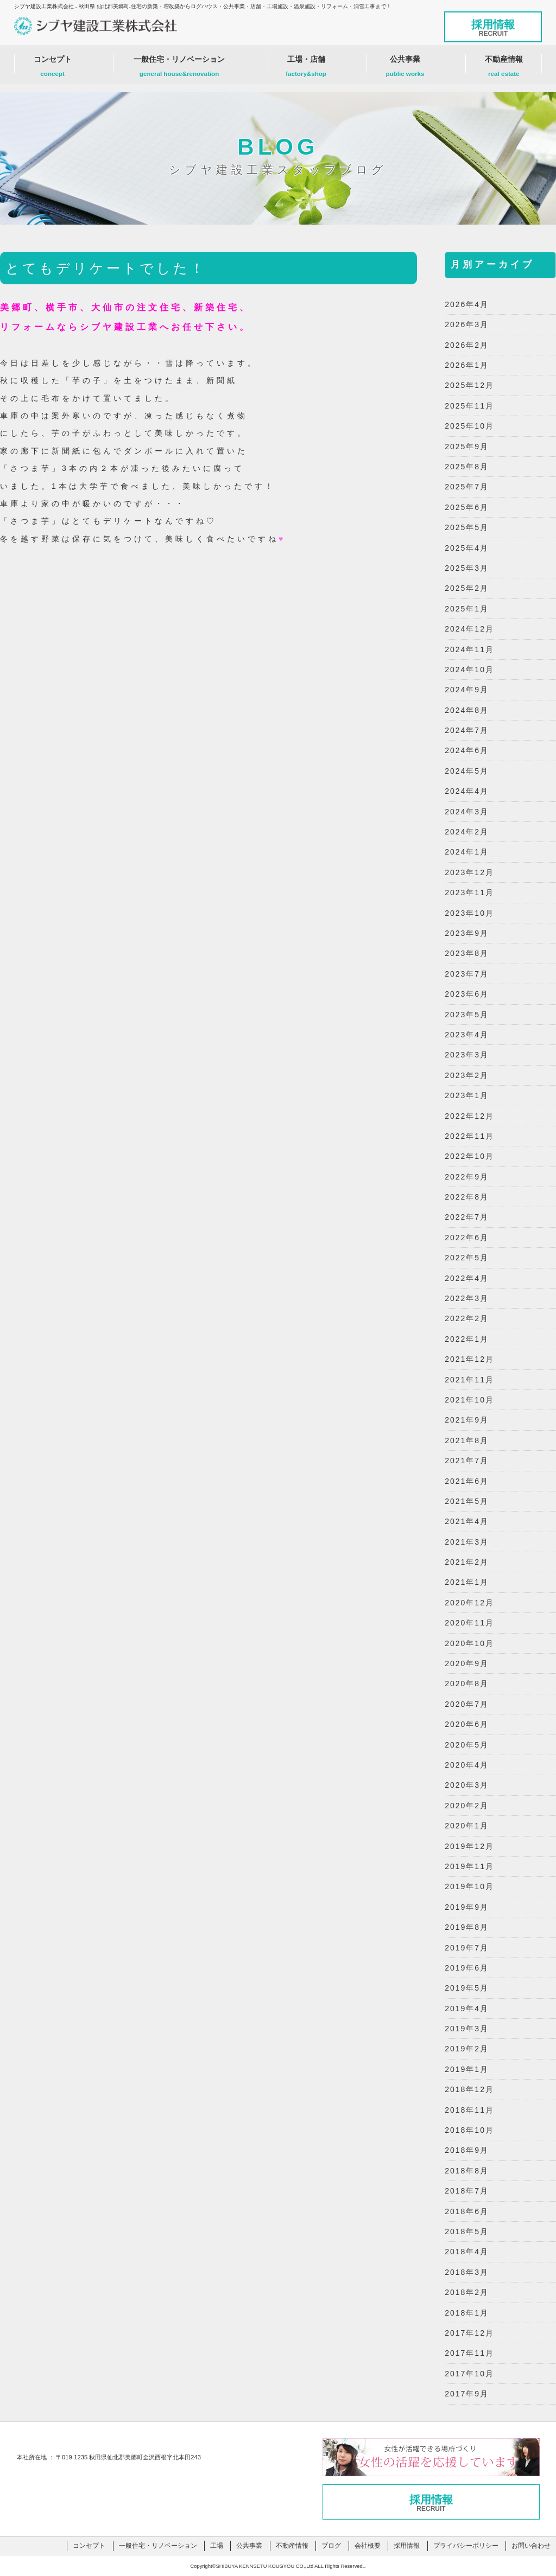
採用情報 (493, 27)
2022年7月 (467, 1217)
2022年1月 (467, 1339)
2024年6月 (467, 750)
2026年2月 (467, 345)
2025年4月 (467, 548)
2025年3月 (467, 568)
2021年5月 (467, 1501)
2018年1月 (467, 2313)
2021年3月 (467, 1542)
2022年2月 (467, 1318)
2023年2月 (467, 1075)
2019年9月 (467, 1907)
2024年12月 (469, 628)
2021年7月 (467, 1460)
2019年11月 (469, 1866)
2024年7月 (467, 730)
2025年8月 (467, 466)
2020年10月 (469, 1643)
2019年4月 (467, 2008)
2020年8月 (467, 1683)
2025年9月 (467, 446)
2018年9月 (467, 2150)
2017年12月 (469, 2333)
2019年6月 (467, 1967)
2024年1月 (467, 851)
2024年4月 (467, 791)
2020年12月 (469, 1602)
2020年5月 (467, 1744)
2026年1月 (467, 365)
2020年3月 (467, 1785)
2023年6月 (467, 994)
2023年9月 (467, 933)
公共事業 (405, 69)
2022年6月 (467, 1237)
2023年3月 (467, 1054)
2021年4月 (467, 1521)
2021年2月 (467, 1562)
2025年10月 (469, 426)
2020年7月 (467, 1704)
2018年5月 (467, 2231)
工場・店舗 (306, 69)
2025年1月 (467, 608)
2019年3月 (467, 2028)
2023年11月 (469, 892)
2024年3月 (467, 811)
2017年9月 (467, 2393)
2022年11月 (469, 1136)
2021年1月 (467, 1582)
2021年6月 (467, 1481)
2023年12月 (469, 872)
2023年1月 (467, 1095)
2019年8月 (467, 1927)
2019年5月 (467, 1988)
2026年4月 (467, 304)
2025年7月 (467, 486)
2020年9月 (467, 1663)
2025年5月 (467, 527)
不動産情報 (503, 69)
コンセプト (53, 69)
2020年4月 (467, 1765)
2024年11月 (469, 649)
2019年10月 (469, 1886)
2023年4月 (467, 1034)
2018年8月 (467, 2170)
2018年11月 (469, 2110)
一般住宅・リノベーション (179, 69)
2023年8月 (467, 953)
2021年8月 (467, 1440)
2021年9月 (467, 1419)
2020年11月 (469, 1622)
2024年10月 (469, 669)
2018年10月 (469, 2130)
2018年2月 (467, 2292)
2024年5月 (467, 771)
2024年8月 (467, 710)
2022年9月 (467, 1176)
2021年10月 (469, 1399)
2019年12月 (469, 1846)
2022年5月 (467, 1257)
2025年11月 (469, 405)
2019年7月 (467, 1947)
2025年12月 (469, 385)
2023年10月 (469, 913)
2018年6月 (467, 2211)
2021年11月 (469, 1379)
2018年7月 (467, 2190)
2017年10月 (469, 2373)
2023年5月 (467, 1014)
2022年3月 (467, 1298)
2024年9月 (467, 689)
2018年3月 (467, 2272)
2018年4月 (467, 2251)
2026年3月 (467, 324)
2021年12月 (469, 1359)
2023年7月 (467, 974)
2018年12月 (469, 2089)
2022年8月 (467, 1197)
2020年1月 (467, 1825)
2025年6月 (467, 507)
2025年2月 (467, 588)
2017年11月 (469, 2353)
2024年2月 (467, 831)
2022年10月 (469, 1156)
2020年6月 (467, 1724)
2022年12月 (469, 1116)
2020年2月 (467, 1805)
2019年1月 (467, 2069)
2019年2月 (467, 2048)
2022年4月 (467, 1278)
